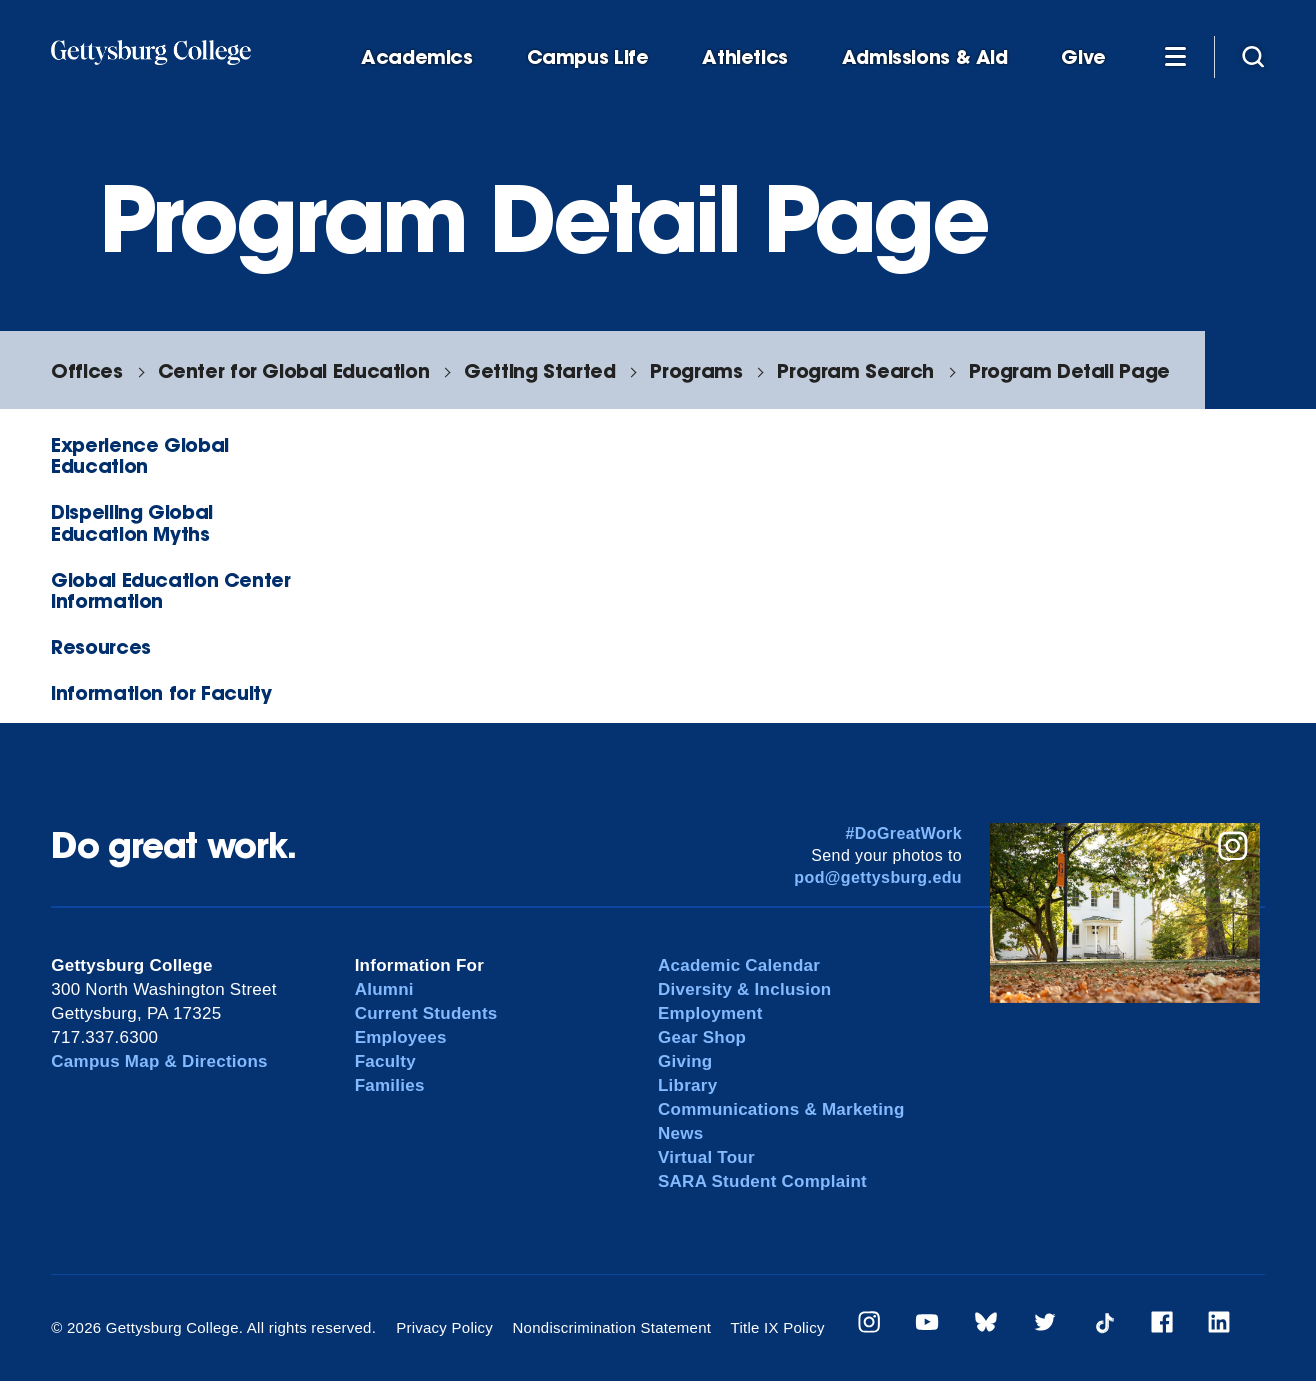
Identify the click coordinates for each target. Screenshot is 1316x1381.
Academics (417, 57)
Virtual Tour (706, 1157)
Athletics (745, 57)
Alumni (384, 989)
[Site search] (1253, 56)
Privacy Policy (444, 1327)
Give (1083, 57)
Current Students (426, 1013)
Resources (101, 646)
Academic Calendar (739, 965)
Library (687, 1085)
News (680, 1133)
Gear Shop (702, 1037)
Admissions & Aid (925, 57)
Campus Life (588, 57)
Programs (696, 370)
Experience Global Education (139, 455)
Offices (86, 370)
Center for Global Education (294, 370)
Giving (685, 1061)
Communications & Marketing (781, 1109)
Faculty (385, 1061)
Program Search (855, 370)
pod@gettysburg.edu (878, 877)
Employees (401, 1037)
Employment (710, 1013)
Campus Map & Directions (159, 1061)
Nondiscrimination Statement (612, 1327)
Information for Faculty (161, 692)
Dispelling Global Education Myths (131, 522)
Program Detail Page (1069, 370)
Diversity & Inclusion (745, 989)
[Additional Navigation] (1175, 56)
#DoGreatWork (903, 833)
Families (390, 1085)
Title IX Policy (778, 1327)
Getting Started (539, 370)
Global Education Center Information (170, 590)
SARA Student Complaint (762, 1181)
